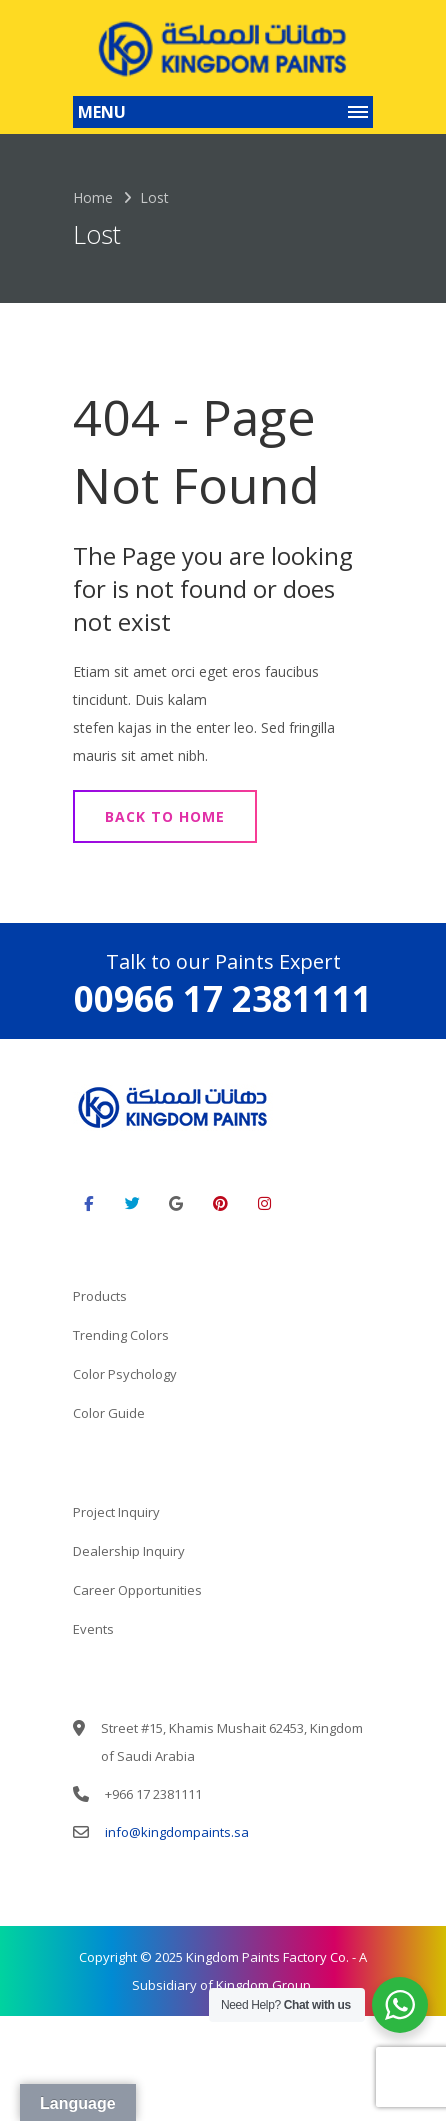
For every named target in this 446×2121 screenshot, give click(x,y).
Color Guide (109, 1413)
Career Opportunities (137, 1590)
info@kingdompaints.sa (177, 1832)
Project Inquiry (116, 1512)
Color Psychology (125, 1374)
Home (93, 197)
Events (93, 1629)
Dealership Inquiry (129, 1551)
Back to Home (165, 816)
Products (100, 1296)
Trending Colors (121, 1335)
